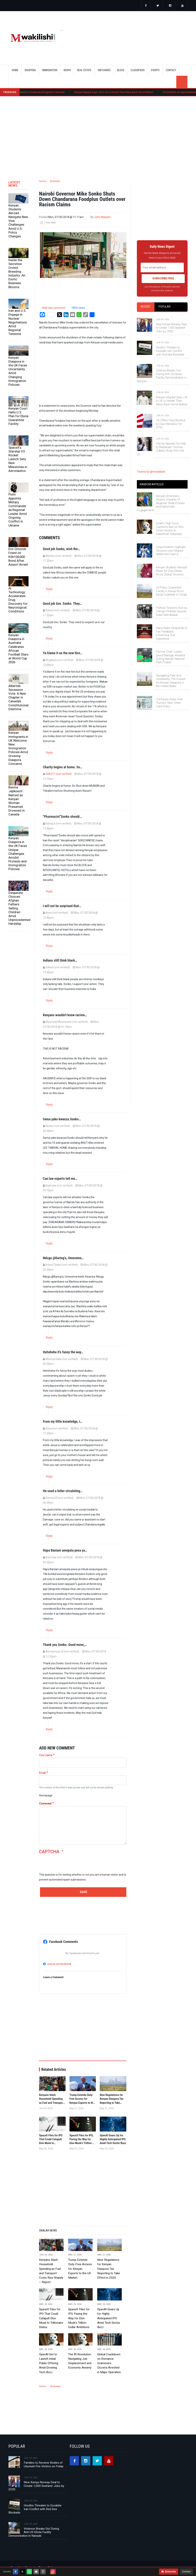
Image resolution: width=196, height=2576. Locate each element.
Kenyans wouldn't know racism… (65, 1015)
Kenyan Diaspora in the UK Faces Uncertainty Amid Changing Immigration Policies (17, 371)
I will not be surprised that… (62, 906)
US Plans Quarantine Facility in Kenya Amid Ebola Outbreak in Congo (171, 591)
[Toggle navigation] (61, 29)
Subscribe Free (163, 278)
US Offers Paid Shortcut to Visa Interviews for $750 (170, 424)
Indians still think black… (60, 960)
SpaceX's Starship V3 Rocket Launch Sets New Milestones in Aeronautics (17, 459)
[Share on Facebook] (15, 2571)
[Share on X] (22, 2571)
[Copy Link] (43, 2571)
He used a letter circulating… (62, 1491)
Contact (186, 2571)
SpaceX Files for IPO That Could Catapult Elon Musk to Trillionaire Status (51, 2318)
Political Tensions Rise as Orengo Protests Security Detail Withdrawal (171, 611)
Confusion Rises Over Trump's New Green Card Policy (169, 703)
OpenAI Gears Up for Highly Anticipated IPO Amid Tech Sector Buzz (108, 2318)
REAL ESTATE (84, 70)
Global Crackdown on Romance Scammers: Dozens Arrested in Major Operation (109, 2363)
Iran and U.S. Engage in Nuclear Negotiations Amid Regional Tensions (17, 322)
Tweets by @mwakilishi (151, 471)
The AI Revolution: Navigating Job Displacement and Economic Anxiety (79, 2361)
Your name (45, 1755)
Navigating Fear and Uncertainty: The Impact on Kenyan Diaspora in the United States (170, 681)
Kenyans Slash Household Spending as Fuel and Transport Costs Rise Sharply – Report (51, 2271)
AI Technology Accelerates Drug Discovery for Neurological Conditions (18, 599)
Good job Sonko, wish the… (61, 549)
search (181, 82)
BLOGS (120, 70)
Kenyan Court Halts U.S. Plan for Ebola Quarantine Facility (18, 416)
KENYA (67, 70)
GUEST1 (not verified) (59, 773)
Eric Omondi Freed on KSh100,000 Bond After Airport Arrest (18, 556)
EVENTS (155, 70)
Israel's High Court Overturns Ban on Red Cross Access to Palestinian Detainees (169, 529)
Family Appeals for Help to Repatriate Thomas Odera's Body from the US (161, 449)
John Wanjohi (102, 217)
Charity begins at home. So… (62, 767)
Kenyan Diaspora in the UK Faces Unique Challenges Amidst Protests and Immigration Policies (17, 853)
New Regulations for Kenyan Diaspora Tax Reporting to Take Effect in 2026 (108, 2268)
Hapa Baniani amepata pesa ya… (65, 1550)
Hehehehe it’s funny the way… (63, 1352)
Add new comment (53, 307)
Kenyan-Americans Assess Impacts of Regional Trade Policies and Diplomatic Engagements (161, 503)
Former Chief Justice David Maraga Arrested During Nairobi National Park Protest (170, 657)
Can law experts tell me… (60, 1179)
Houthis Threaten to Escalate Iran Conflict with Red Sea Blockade (170, 351)
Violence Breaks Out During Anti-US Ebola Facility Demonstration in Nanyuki (161, 376)
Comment (45, 1803)
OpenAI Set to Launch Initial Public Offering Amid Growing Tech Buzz (48, 2363)
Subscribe (168, 2571)
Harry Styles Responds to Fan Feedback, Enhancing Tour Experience (171, 633)
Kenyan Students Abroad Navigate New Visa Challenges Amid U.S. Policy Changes (18, 220)
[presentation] (68, 1864)
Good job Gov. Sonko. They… (62, 603)
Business (55, 181)
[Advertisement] (129, 38)
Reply (49, 752)
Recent (146, 306)
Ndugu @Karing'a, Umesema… (63, 1258)
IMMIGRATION (49, 70)
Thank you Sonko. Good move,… (65, 1645)
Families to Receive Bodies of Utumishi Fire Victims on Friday (43, 2464)
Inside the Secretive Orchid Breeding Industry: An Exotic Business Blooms (16, 273)
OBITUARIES (104, 70)
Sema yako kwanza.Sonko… (62, 1119)
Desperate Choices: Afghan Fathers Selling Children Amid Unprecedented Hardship (18, 908)
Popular (164, 306)
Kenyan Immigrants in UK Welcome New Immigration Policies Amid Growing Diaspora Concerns (18, 748)
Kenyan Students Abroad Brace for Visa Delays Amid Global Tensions (171, 571)
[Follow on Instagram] (53, 2571)
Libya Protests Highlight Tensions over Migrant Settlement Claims (170, 550)
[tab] (145, 306)
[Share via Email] (36, 2571)
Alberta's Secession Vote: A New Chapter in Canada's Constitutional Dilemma (18, 697)
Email (42, 1772)
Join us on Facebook (57, 1963)
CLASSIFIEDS (138, 70)
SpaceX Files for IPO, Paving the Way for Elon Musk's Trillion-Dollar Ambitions (79, 2318)
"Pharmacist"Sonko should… (62, 817)
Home (15, 70)
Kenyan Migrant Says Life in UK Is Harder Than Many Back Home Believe (138, 92)
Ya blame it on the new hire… (62, 653)
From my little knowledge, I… (62, 1421)
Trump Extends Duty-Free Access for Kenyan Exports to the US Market (80, 2268)
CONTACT (171, 70)
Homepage (45, 1795)
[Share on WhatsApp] (29, 2571)
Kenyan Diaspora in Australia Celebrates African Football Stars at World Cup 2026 (18, 648)
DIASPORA (30, 70)
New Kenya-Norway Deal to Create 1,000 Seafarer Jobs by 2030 (171, 328)
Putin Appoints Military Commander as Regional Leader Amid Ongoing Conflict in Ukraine (17, 509)
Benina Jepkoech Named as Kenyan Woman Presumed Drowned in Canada (16, 800)
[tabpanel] (162, 383)
